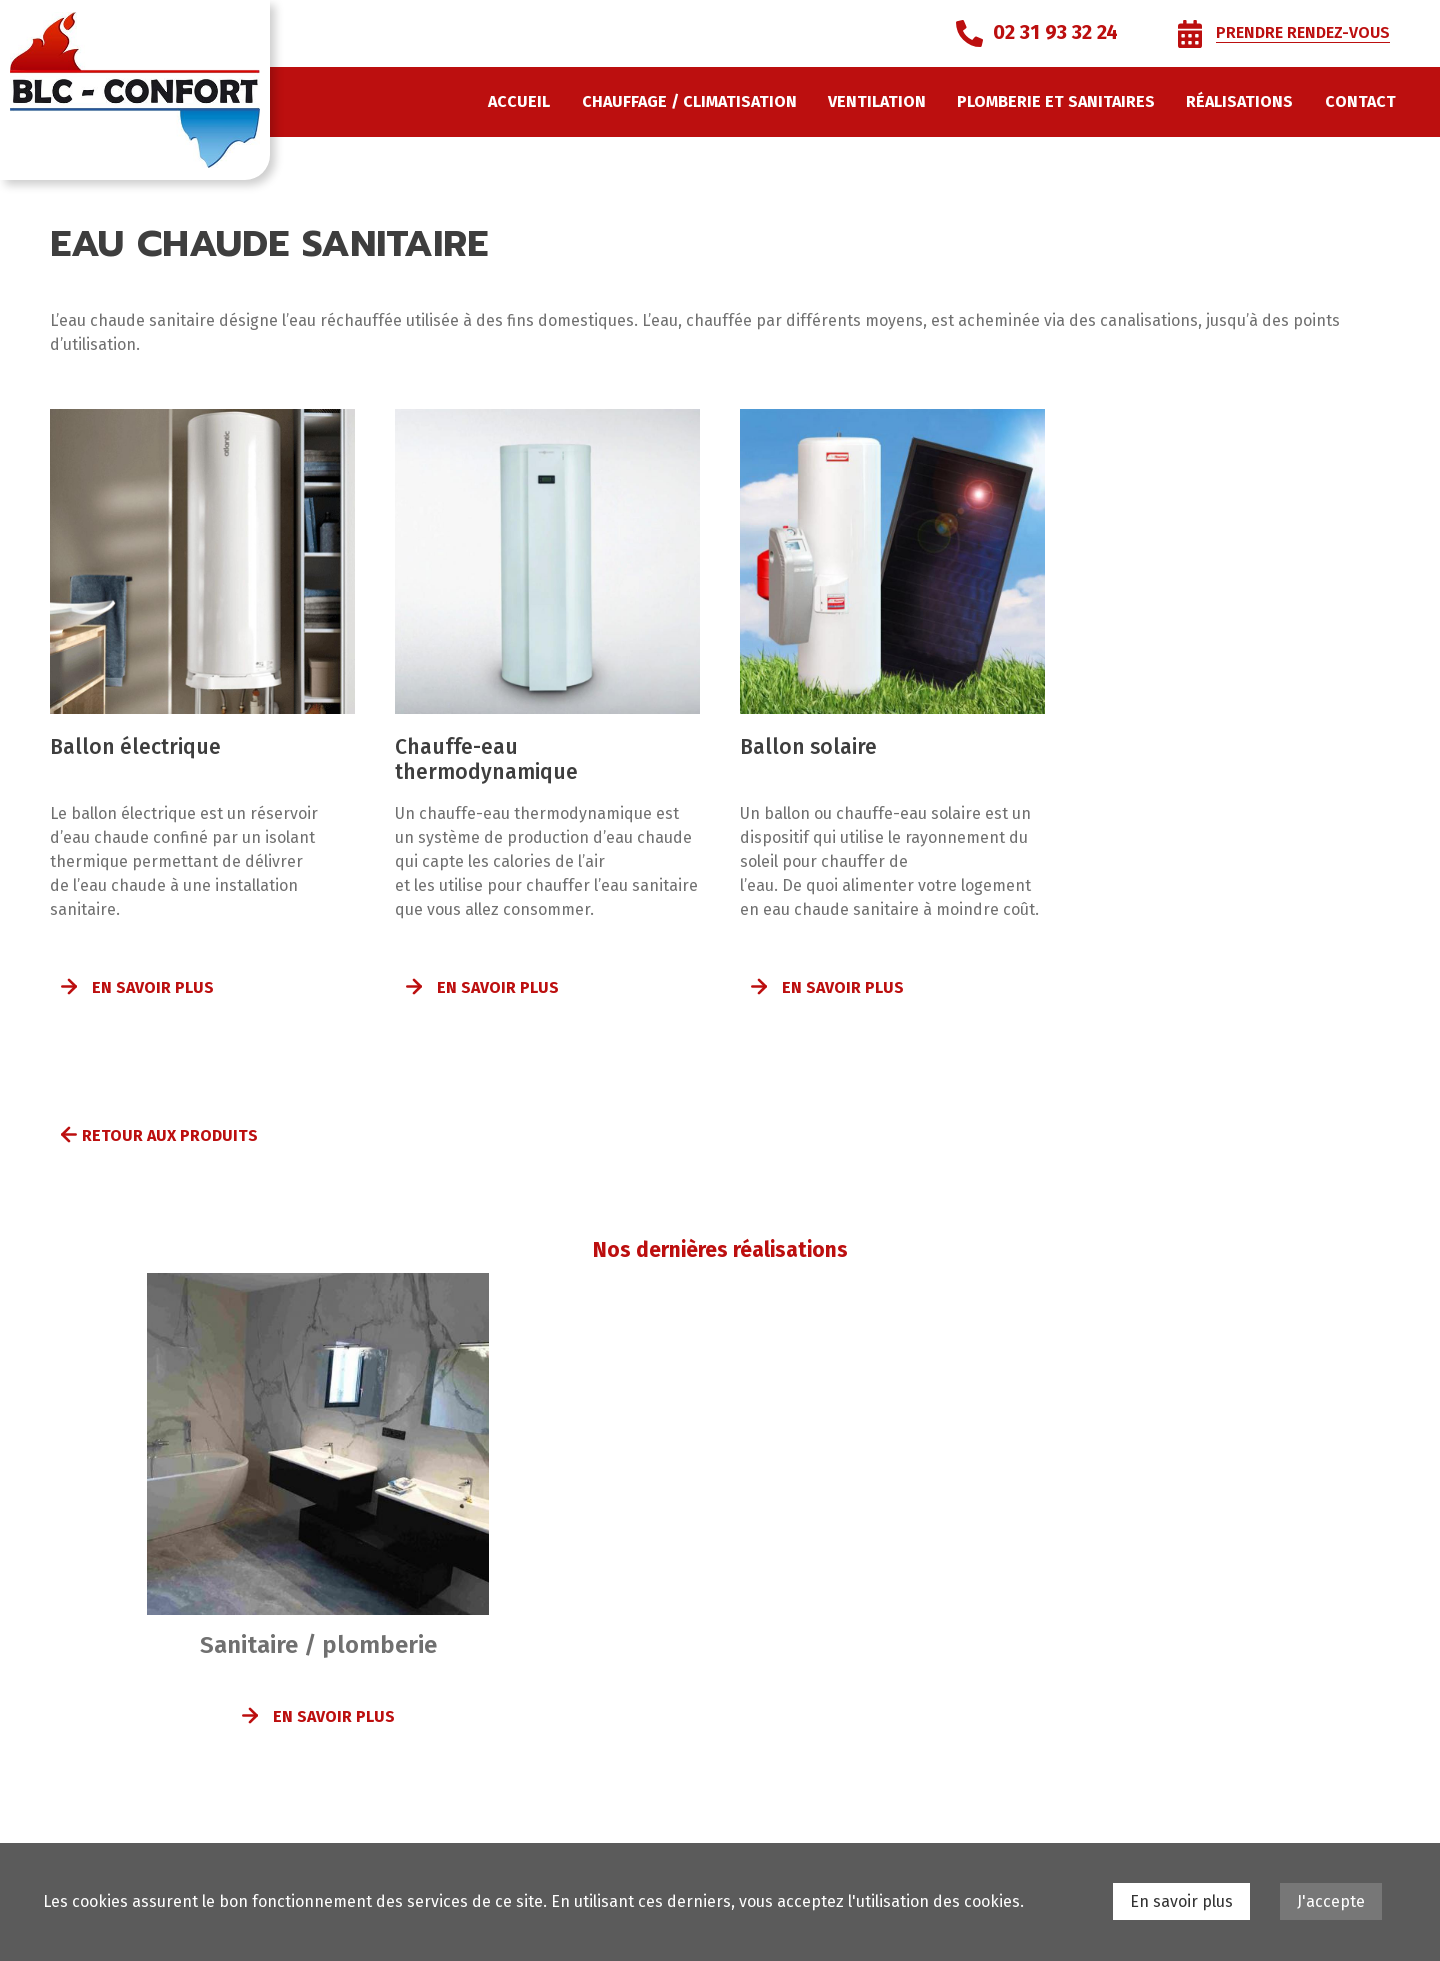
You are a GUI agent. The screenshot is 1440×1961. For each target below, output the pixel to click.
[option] (318, 1522)
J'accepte (1331, 1901)
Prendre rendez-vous (1303, 32)
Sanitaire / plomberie (318, 1645)
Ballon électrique (135, 747)
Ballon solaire (808, 747)
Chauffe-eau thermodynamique (486, 759)
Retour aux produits (170, 1135)
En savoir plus (153, 987)
